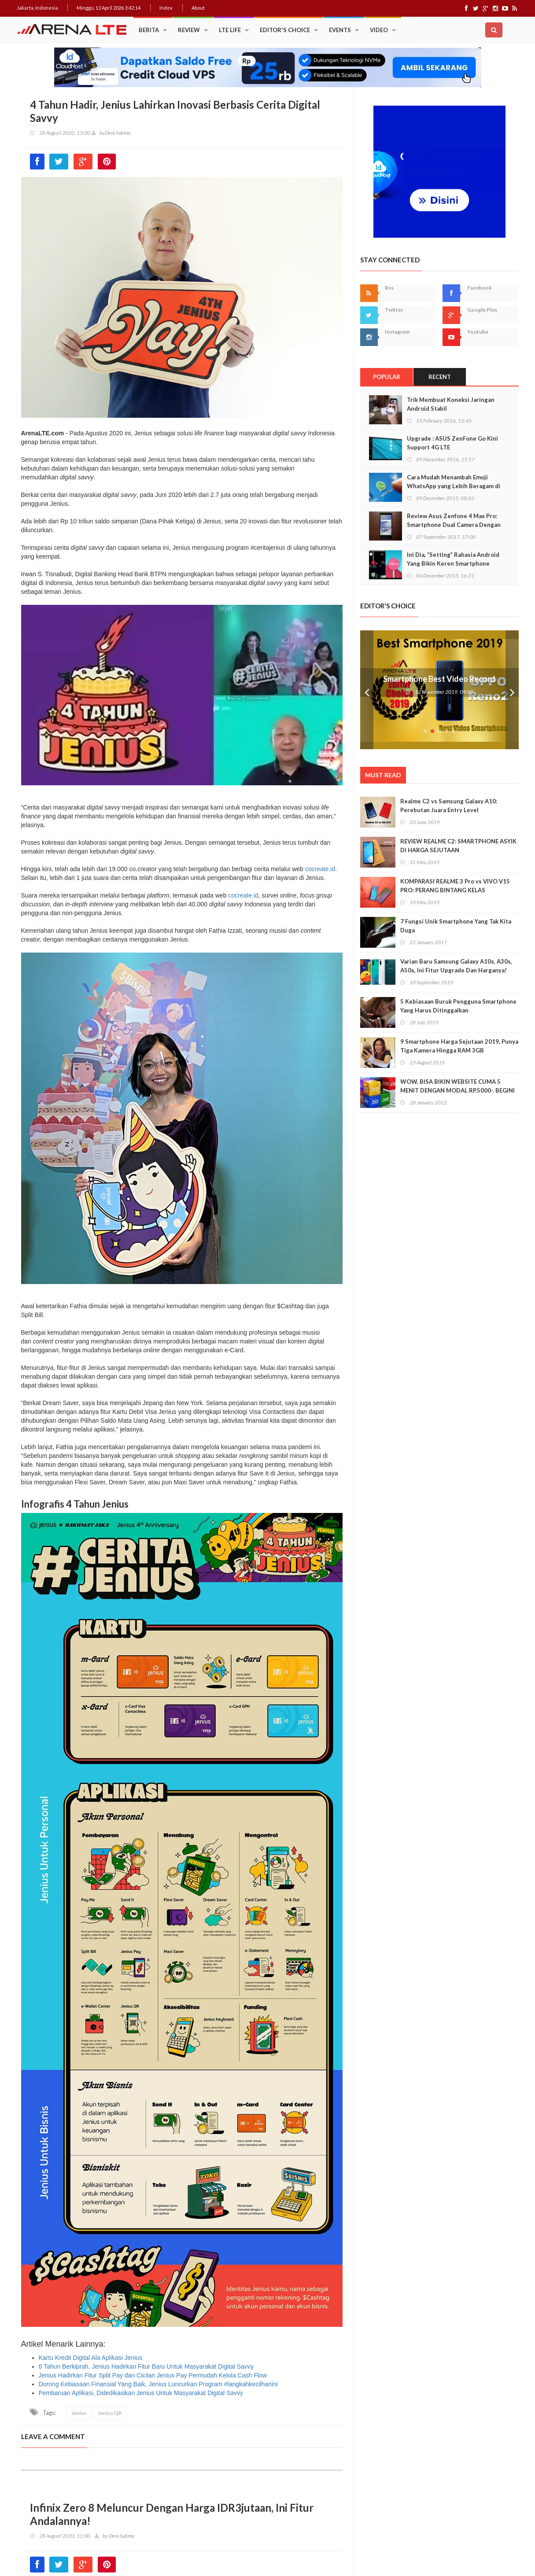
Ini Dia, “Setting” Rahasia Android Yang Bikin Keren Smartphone (453, 559)
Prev (366, 689)
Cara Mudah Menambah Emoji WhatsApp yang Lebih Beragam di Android (453, 486)
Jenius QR (110, 2413)
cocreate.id (320, 868)
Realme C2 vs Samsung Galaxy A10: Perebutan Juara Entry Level (448, 805)
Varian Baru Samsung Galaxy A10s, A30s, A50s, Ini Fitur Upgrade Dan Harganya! (456, 966)
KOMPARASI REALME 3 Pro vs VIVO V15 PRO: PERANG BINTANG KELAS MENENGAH (455, 890)
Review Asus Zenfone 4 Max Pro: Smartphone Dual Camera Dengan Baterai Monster (454, 524)
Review (189, 29)
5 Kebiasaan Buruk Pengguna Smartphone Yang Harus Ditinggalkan (458, 1006)
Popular (386, 376)
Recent (439, 376)
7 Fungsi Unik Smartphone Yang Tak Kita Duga (455, 926)
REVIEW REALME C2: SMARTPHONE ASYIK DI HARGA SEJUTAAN (458, 846)
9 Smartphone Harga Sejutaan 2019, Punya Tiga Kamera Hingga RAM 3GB (459, 1046)
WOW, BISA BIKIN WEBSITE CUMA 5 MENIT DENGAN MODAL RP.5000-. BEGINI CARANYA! (457, 1090)
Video (379, 29)
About (198, 8)
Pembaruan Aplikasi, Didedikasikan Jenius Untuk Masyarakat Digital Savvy (141, 2392)
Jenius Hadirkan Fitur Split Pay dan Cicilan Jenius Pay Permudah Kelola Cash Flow (153, 2375)
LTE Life (230, 29)
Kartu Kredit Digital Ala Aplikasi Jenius (91, 2357)
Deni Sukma (117, 132)
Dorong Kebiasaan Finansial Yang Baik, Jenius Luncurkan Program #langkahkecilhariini (158, 2384)
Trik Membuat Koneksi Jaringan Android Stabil (450, 404)
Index (166, 8)
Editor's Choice (285, 29)
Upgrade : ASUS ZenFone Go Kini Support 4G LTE (452, 443)
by (98, 132)
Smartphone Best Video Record (439, 679)
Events (340, 29)
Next (512, 689)
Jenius (79, 2413)
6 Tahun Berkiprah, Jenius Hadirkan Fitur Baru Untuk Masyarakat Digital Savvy (146, 2366)
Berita (149, 29)
